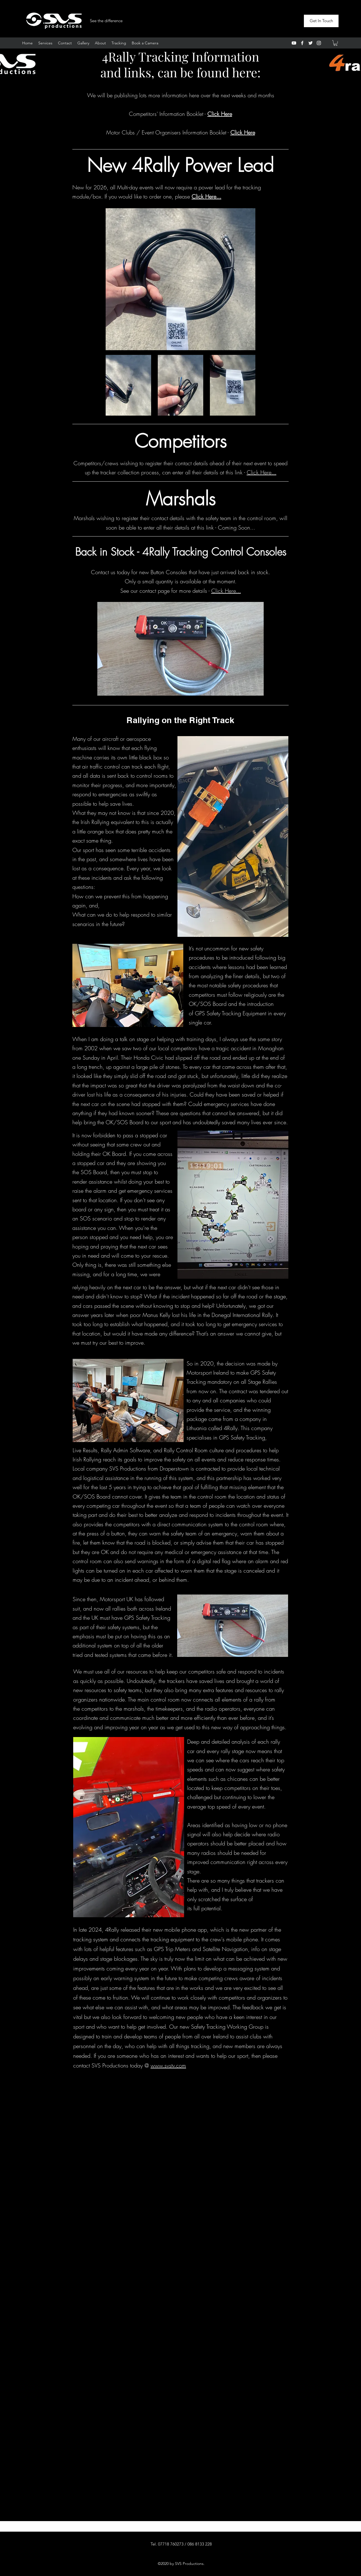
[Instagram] (319, 43)
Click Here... (261, 472)
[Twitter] (310, 43)
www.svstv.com (168, 2065)
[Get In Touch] (321, 21)
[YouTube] (294, 43)
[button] (335, 43)
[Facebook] (302, 43)
